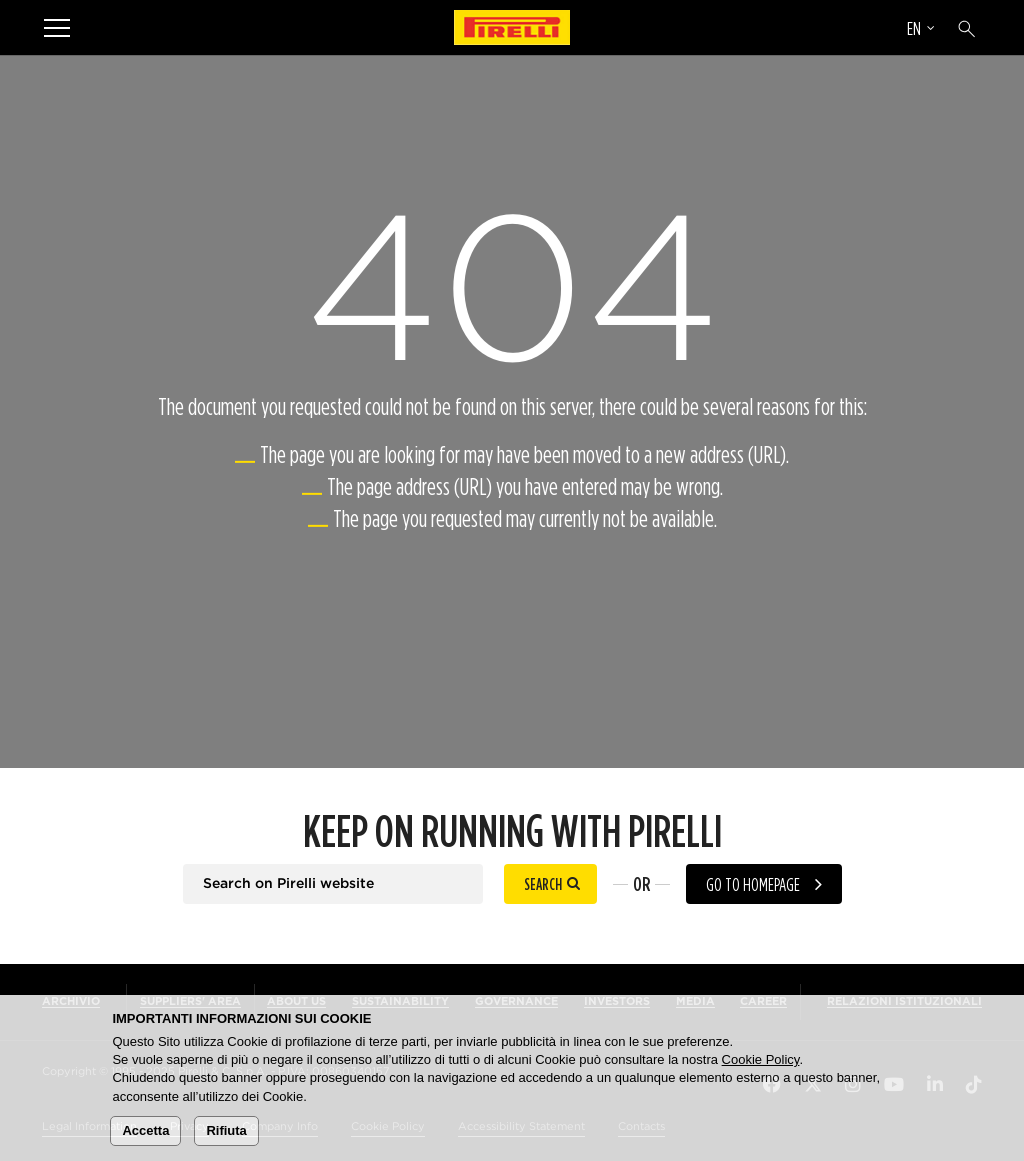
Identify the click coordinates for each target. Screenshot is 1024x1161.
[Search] (967, 29)
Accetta (145, 1130)
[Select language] (921, 30)
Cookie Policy (761, 1059)
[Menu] (57, 27)
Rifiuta (226, 1130)
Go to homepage (753, 884)
